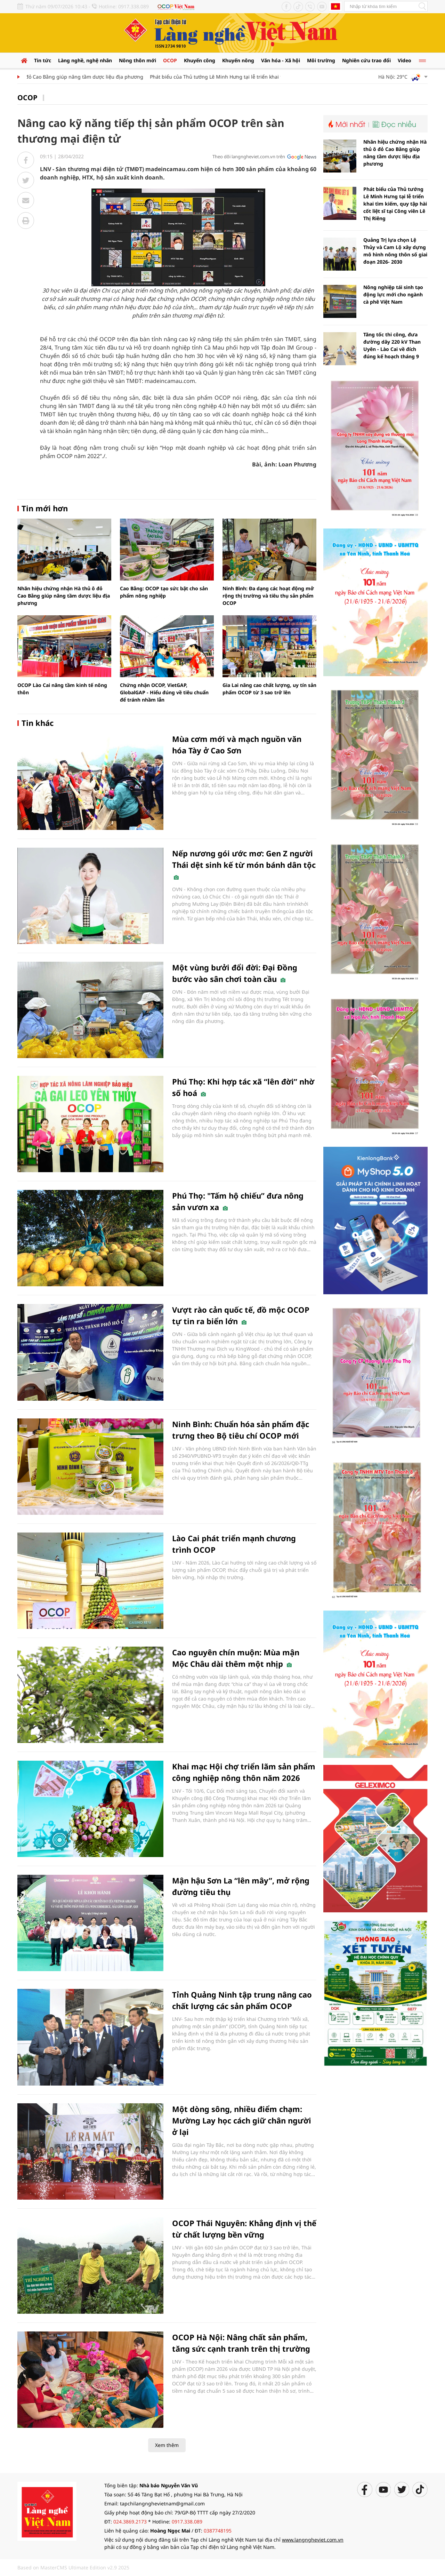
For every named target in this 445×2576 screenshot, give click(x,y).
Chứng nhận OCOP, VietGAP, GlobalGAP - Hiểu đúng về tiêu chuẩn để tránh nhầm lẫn (164, 692)
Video (404, 60)
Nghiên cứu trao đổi (366, 60)
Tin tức (42, 60)
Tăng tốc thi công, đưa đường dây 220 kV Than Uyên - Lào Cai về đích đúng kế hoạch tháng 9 (392, 345)
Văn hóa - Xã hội (280, 60)
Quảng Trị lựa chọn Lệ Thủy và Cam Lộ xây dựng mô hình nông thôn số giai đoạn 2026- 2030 (395, 251)
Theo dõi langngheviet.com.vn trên (248, 156)
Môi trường (321, 60)
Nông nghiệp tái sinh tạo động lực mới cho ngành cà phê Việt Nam (393, 294)
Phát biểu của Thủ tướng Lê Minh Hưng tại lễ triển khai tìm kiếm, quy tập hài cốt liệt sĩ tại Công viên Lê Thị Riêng (395, 204)
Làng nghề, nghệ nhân (85, 60)
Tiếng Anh (335, 6)
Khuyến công (199, 60)
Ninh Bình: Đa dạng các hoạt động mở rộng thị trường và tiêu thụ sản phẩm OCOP (268, 595)
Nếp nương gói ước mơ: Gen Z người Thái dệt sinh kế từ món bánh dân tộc (244, 864)
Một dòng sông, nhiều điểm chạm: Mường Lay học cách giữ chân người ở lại (241, 2120)
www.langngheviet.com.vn (312, 2539)
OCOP (170, 60)
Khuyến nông (238, 60)
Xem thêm (167, 2445)
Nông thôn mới (137, 60)
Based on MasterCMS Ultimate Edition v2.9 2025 (73, 2567)
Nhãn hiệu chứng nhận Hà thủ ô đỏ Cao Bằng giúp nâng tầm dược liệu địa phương (63, 595)
